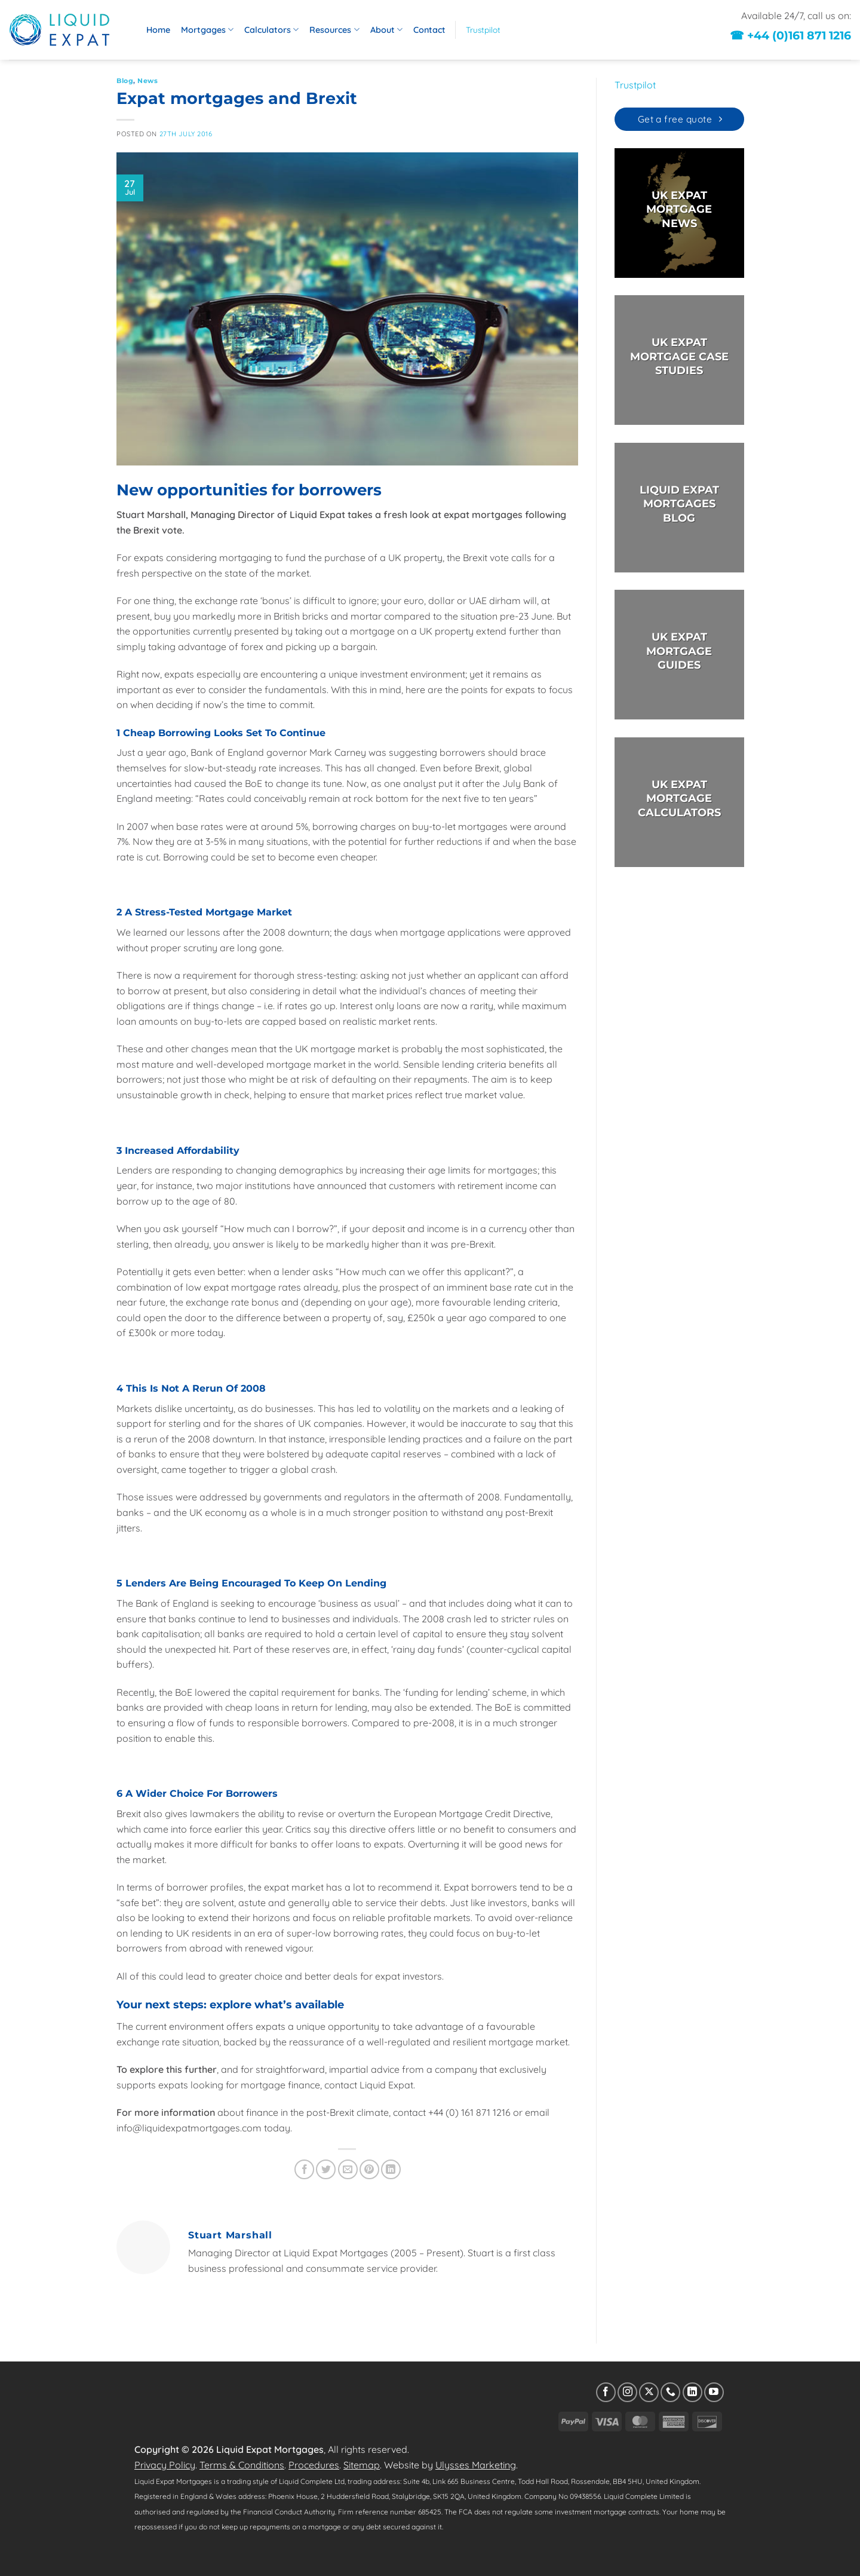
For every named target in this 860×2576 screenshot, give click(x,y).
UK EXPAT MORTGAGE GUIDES (679, 651)
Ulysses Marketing (475, 2465)
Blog (124, 80)
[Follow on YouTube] (714, 2392)
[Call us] (670, 2392)
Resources (334, 29)
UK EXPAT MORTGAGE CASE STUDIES (678, 357)
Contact (429, 29)
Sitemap (361, 2465)
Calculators (271, 29)
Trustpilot (483, 29)
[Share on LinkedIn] (391, 2169)
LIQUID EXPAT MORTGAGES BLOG (678, 504)
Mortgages (207, 29)
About (386, 29)
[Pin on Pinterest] (369, 2169)
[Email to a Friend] (348, 2169)
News (147, 80)
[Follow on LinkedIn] (692, 2392)
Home (158, 29)
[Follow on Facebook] (606, 2392)
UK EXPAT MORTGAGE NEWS (679, 209)
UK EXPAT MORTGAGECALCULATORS (678, 798)
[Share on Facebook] (304, 2169)
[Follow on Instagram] (627, 2392)
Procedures (313, 2465)
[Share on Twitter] (326, 2169)
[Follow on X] (649, 2392)
